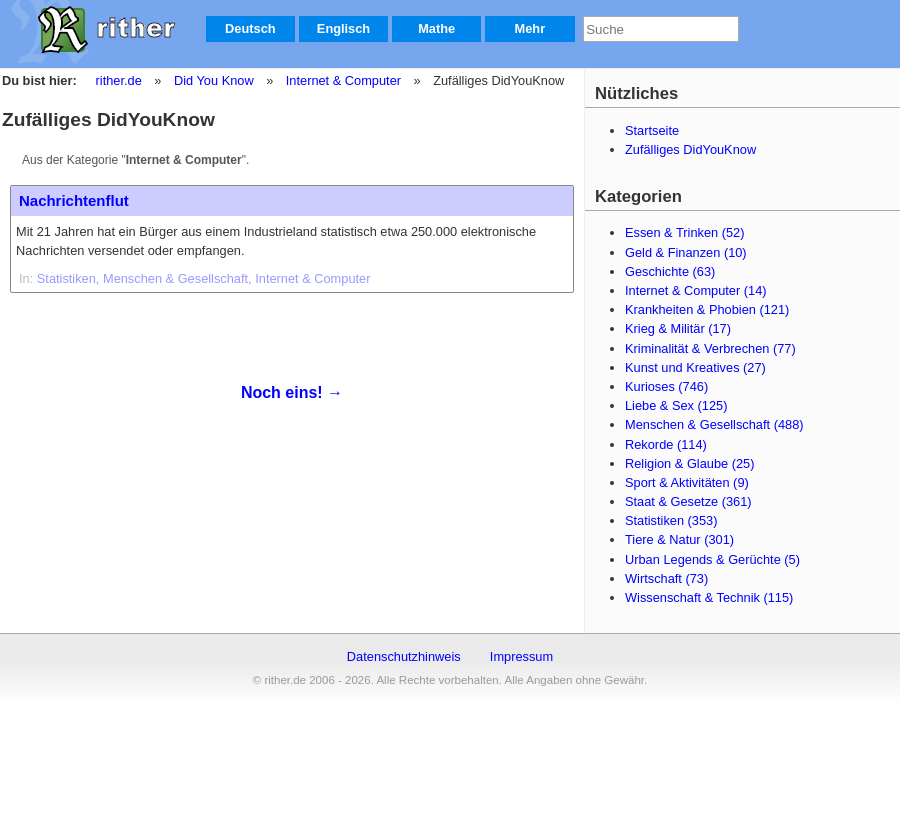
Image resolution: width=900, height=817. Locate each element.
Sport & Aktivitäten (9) (687, 482)
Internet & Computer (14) (696, 290)
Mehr (530, 28)
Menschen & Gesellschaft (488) (714, 424)
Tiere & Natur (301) (679, 539)
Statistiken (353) (671, 520)
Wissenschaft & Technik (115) (709, 597)
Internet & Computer (343, 80)
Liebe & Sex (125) (676, 405)
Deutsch (250, 28)
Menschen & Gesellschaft (175, 278)
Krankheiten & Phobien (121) (707, 309)
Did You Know (214, 80)
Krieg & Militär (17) (678, 328)
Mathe (436, 28)
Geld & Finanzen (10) (686, 252)
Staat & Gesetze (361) (688, 501)
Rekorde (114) (666, 444)
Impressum (521, 656)
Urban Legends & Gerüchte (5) (712, 559)
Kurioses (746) (666, 386)
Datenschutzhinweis (404, 656)
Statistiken (66, 278)
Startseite (652, 130)
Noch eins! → (292, 392)
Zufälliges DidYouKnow (690, 149)
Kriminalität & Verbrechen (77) (710, 348)
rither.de (119, 80)
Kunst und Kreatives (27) (695, 367)
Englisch (343, 28)
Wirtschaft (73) (666, 578)
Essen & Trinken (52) (685, 232)
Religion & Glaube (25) (689, 463)
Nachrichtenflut (74, 200)
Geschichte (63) (670, 271)
